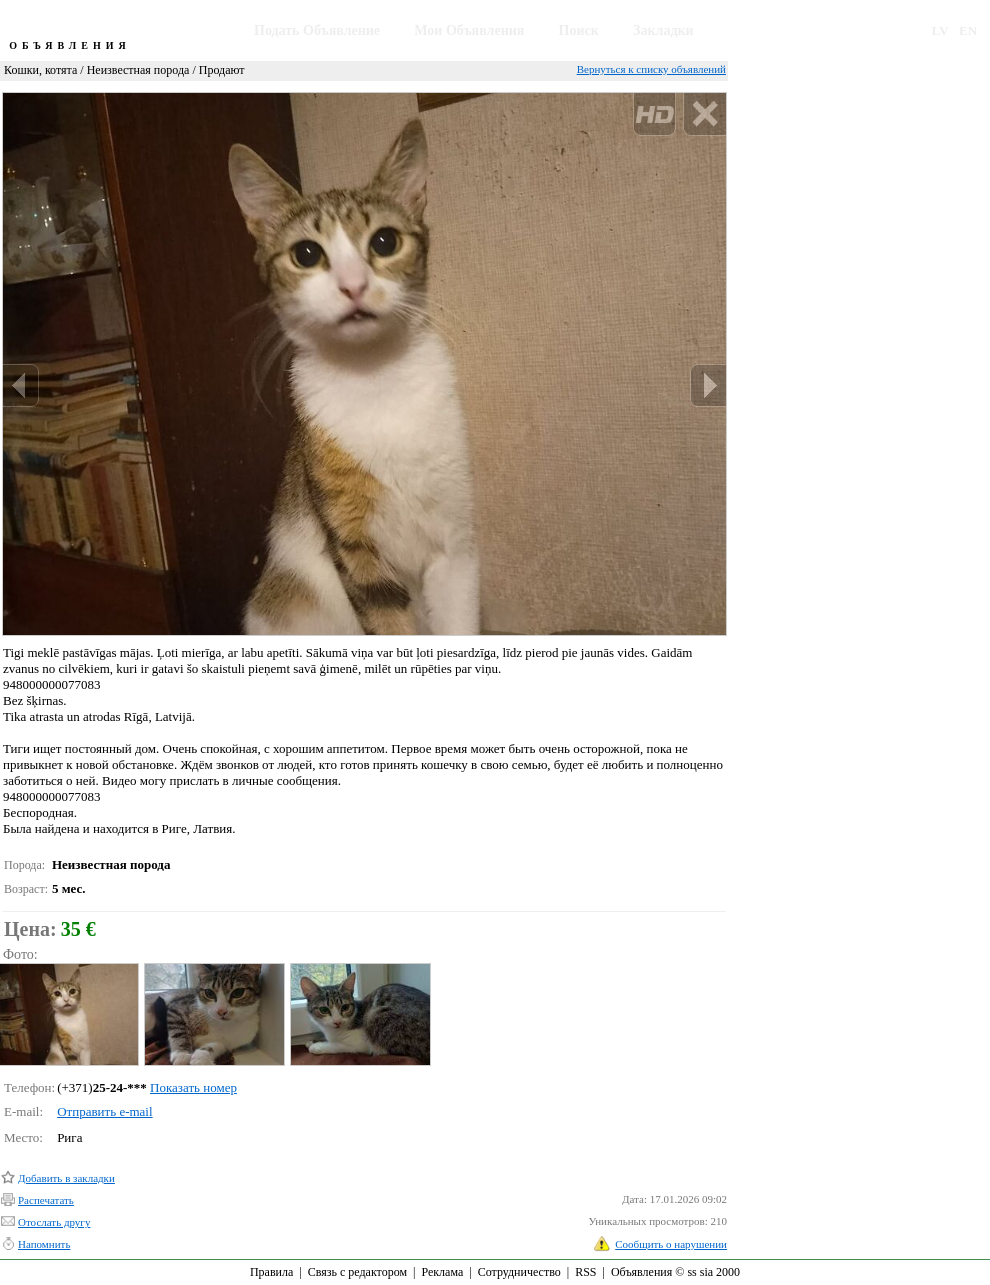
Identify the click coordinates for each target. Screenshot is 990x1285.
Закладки (663, 30)
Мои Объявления (469, 30)
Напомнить (44, 1244)
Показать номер (193, 1087)
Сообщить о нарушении (671, 1244)
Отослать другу (54, 1222)
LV (940, 30)
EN (968, 30)
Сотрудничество (519, 1272)
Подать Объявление (317, 30)
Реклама (442, 1272)
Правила (271, 1272)
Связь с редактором (357, 1272)
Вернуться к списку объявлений (651, 69)
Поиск (579, 30)
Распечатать (46, 1200)
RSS (585, 1272)
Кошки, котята (40, 70)
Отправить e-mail (104, 1111)
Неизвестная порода (138, 70)
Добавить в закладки (66, 1178)
